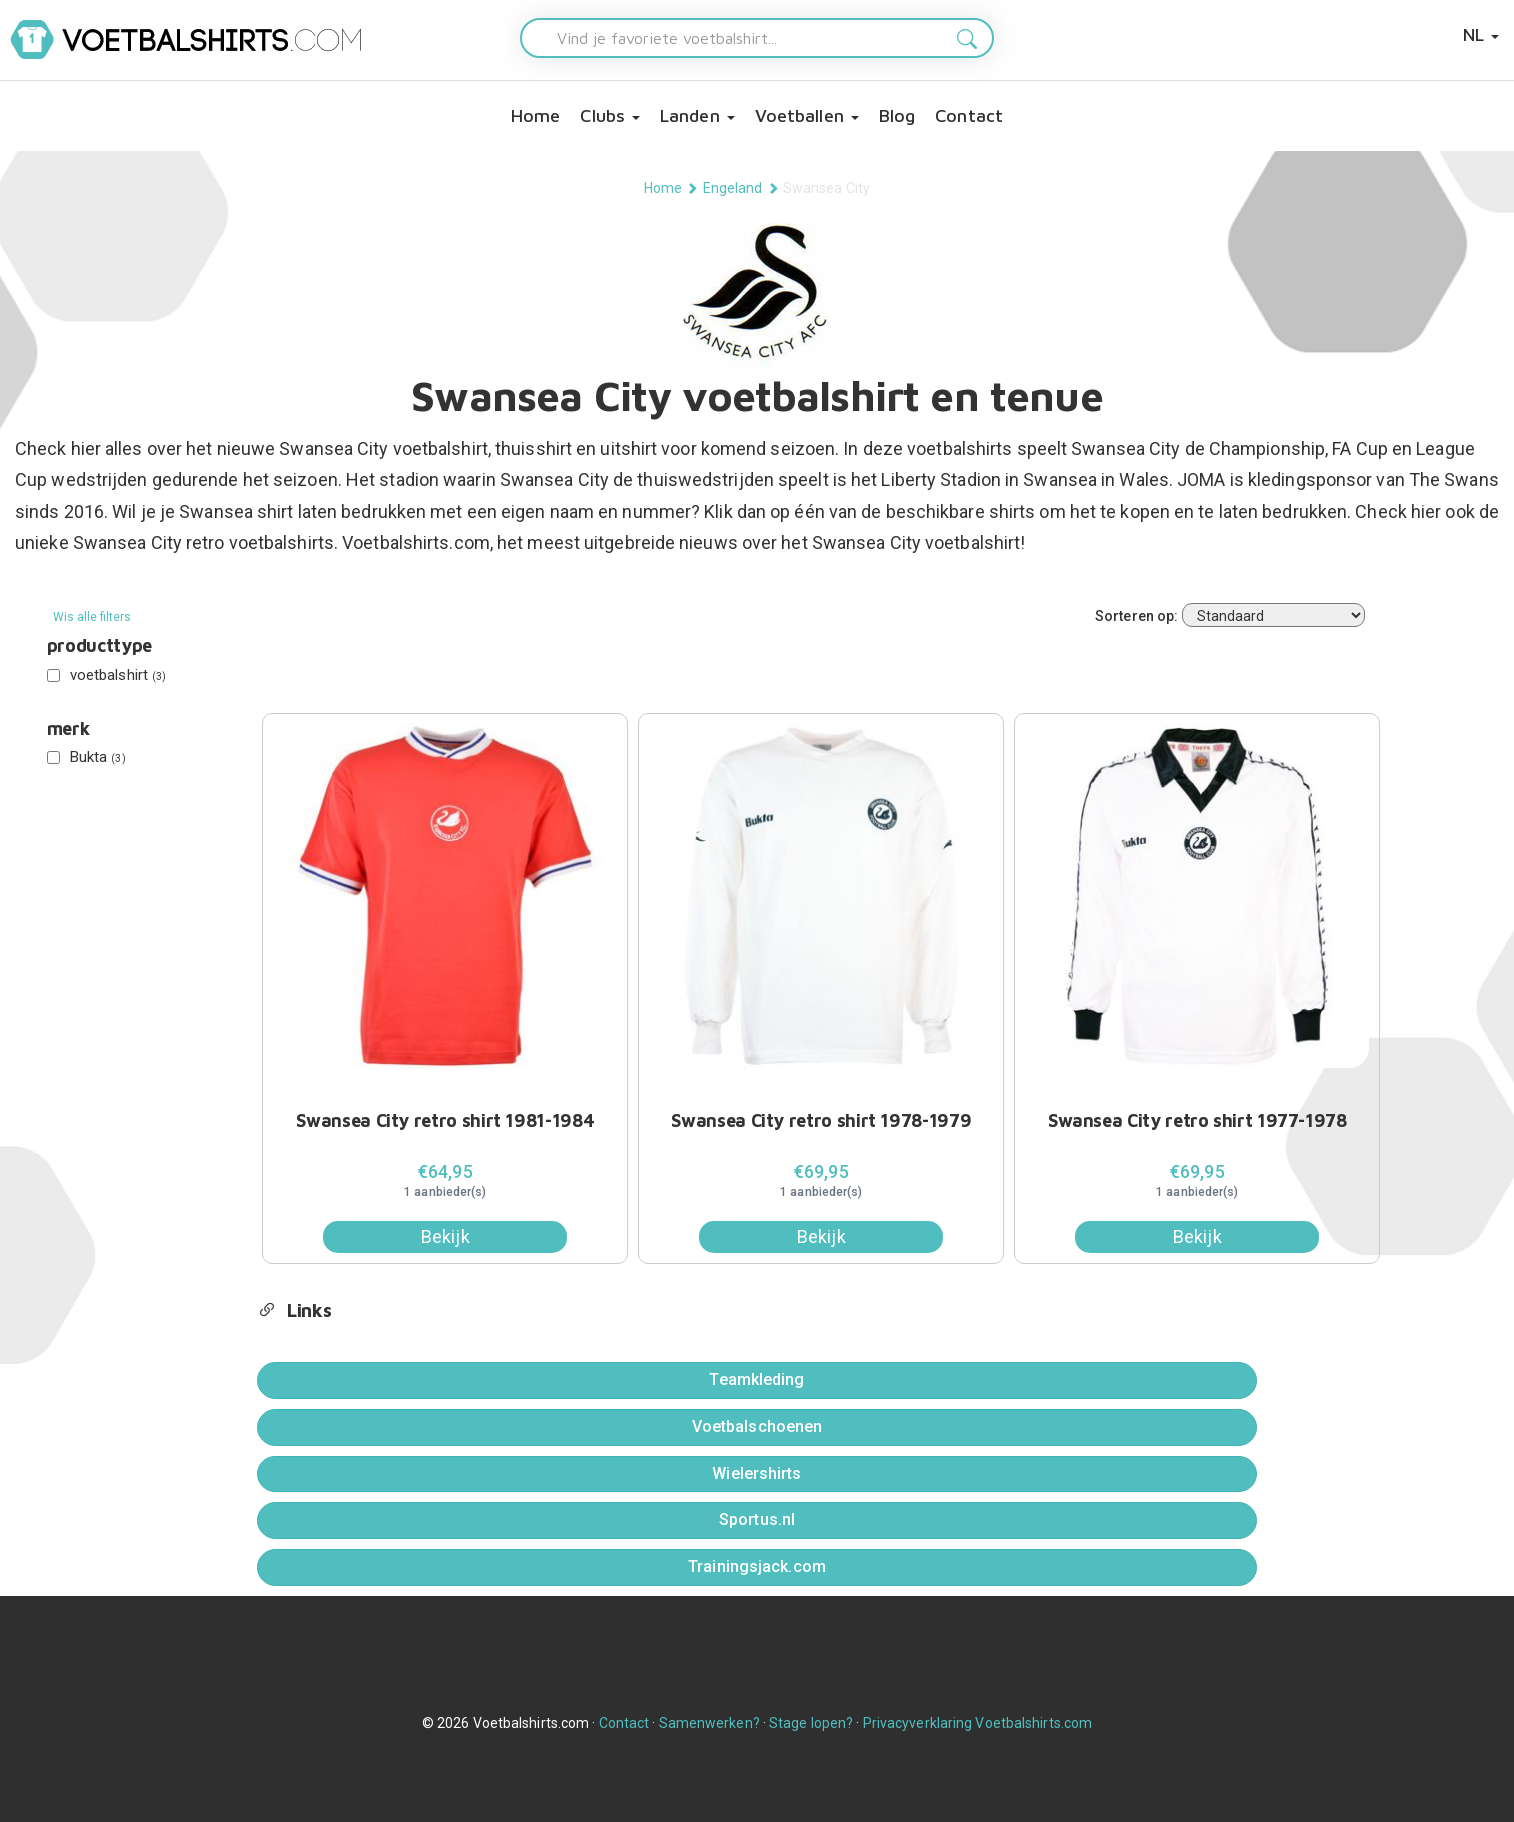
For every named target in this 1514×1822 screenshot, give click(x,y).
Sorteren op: (1136, 616)
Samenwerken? (709, 1723)
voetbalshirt (107, 675)
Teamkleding (756, 1379)
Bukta (86, 757)
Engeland (733, 188)
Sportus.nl (757, 1519)
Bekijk (445, 1236)
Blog (897, 115)
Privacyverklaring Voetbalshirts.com (978, 1723)
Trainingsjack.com (757, 1566)
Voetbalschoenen (757, 1426)
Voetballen (807, 115)
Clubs (610, 115)
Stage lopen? (811, 1723)
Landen (697, 115)
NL (1481, 34)
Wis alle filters (92, 617)
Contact (969, 115)
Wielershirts (756, 1473)
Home (535, 115)
